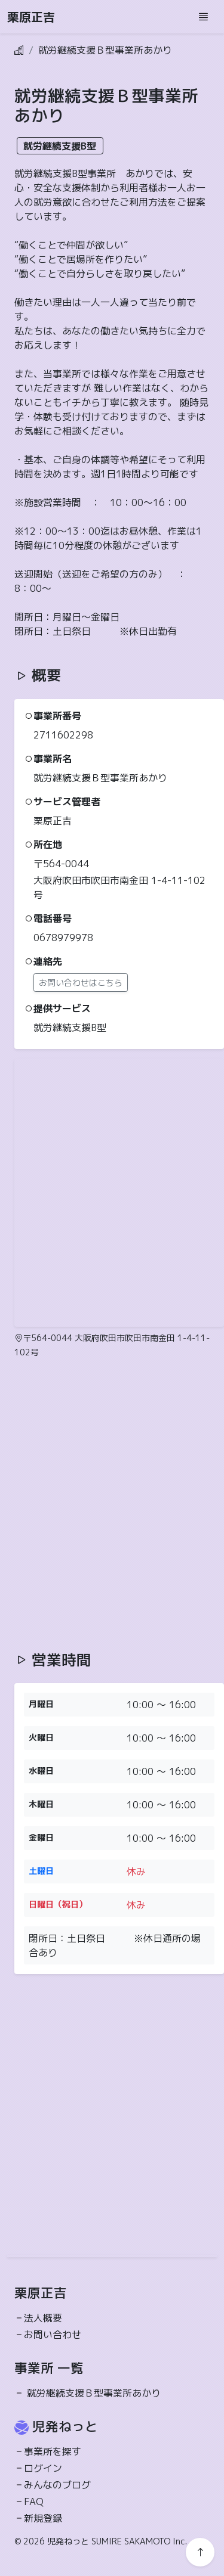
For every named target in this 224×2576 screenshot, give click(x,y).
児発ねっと (65, 2426)
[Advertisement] (112, 1505)
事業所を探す (52, 2451)
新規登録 (43, 2518)
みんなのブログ (57, 2484)
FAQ (34, 2501)
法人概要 (43, 2317)
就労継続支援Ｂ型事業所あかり (94, 2393)
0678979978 (63, 937)
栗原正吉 (31, 16)
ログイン (43, 2468)
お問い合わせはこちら (80, 982)
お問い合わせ (52, 2334)
